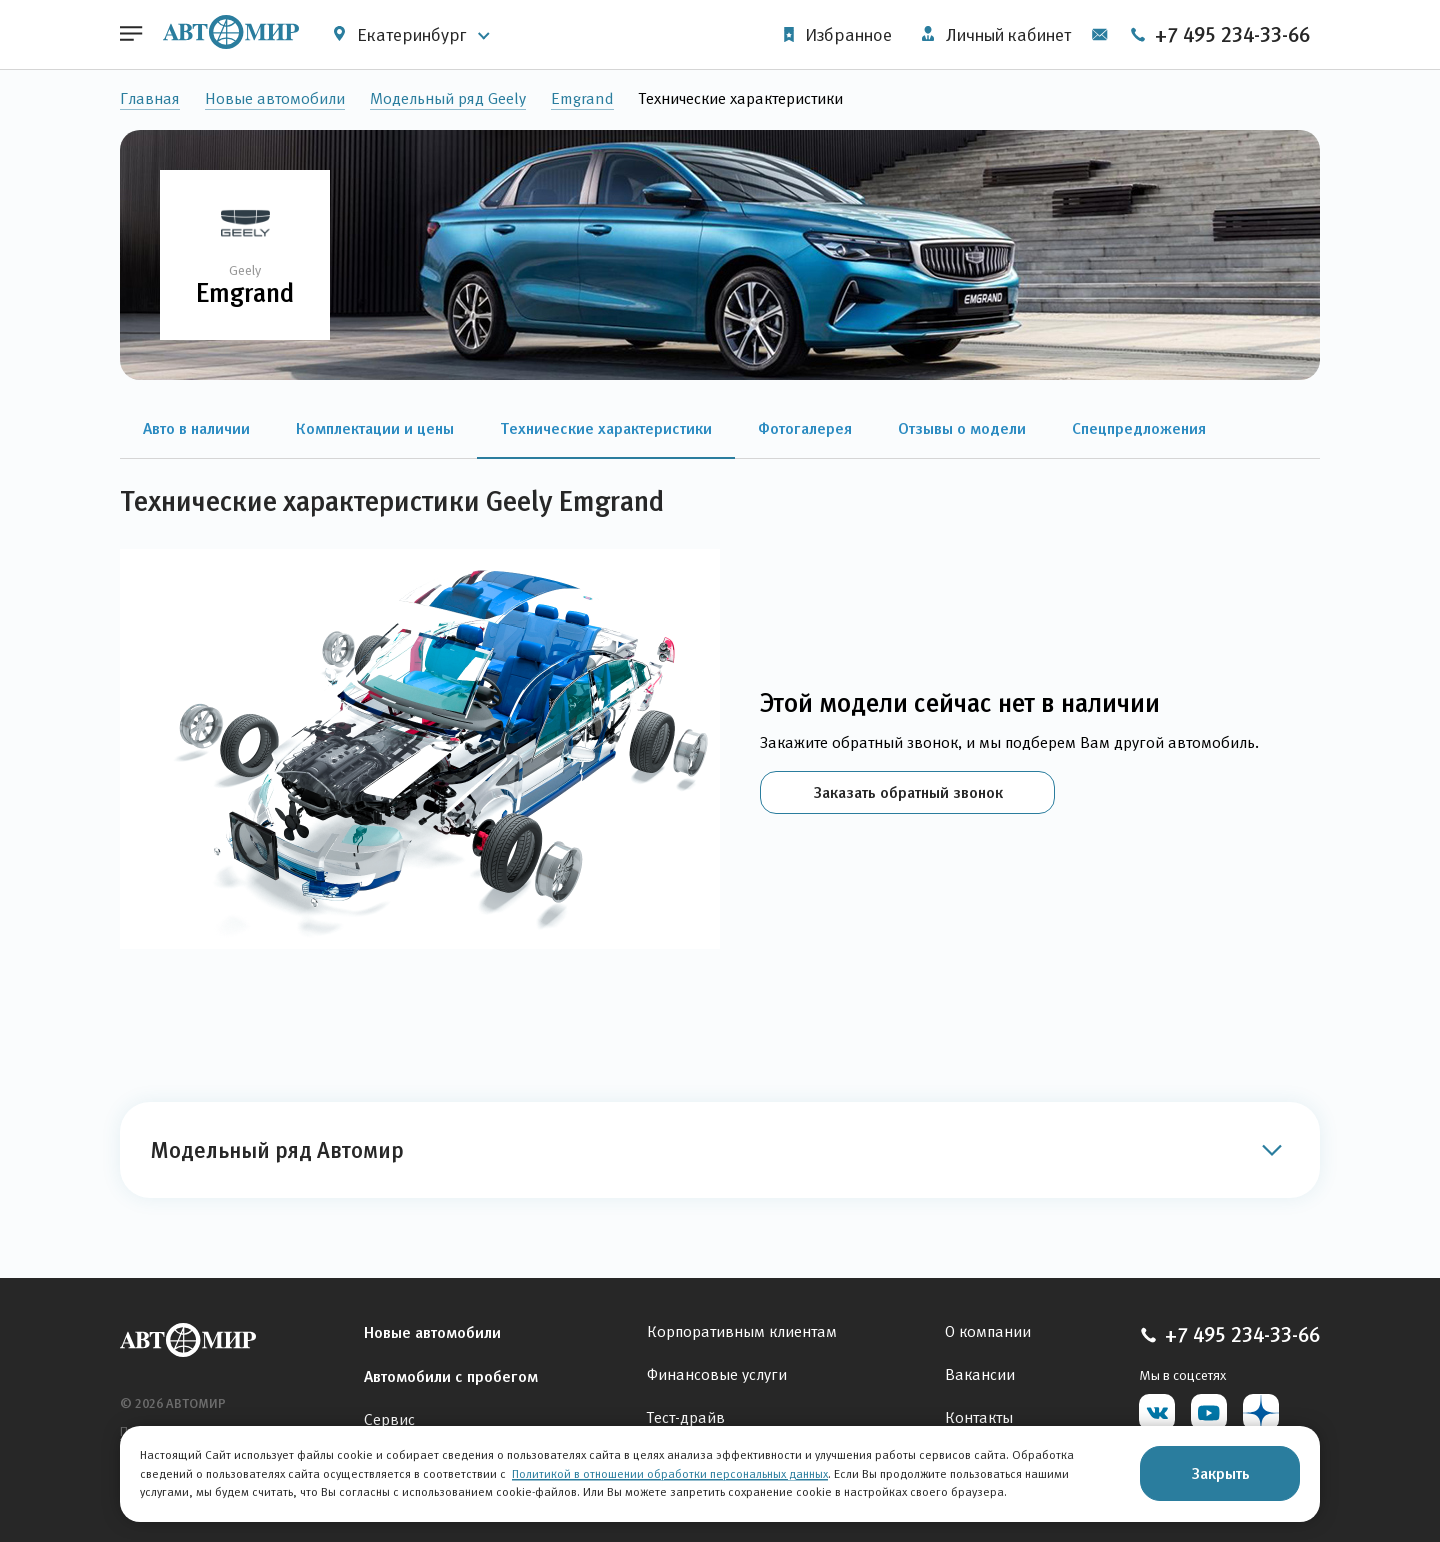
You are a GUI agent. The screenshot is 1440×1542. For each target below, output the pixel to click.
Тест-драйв (686, 1417)
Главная (150, 98)
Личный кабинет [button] (996, 35)
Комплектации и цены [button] (375, 428)
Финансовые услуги (717, 1374)
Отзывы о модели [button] (962, 428)
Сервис (389, 1419)
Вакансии (980, 1374)
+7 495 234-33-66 (1219, 35)
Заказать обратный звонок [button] (908, 792)
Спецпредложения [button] (1139, 428)
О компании (988, 1331)
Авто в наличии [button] (196, 428)
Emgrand (582, 98)
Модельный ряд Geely (448, 98)
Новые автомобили (275, 98)
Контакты (979, 1417)
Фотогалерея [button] (805, 428)
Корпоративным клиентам (742, 1331)
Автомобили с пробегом (451, 1376)
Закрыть (1220, 1473)
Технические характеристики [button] (606, 428)
